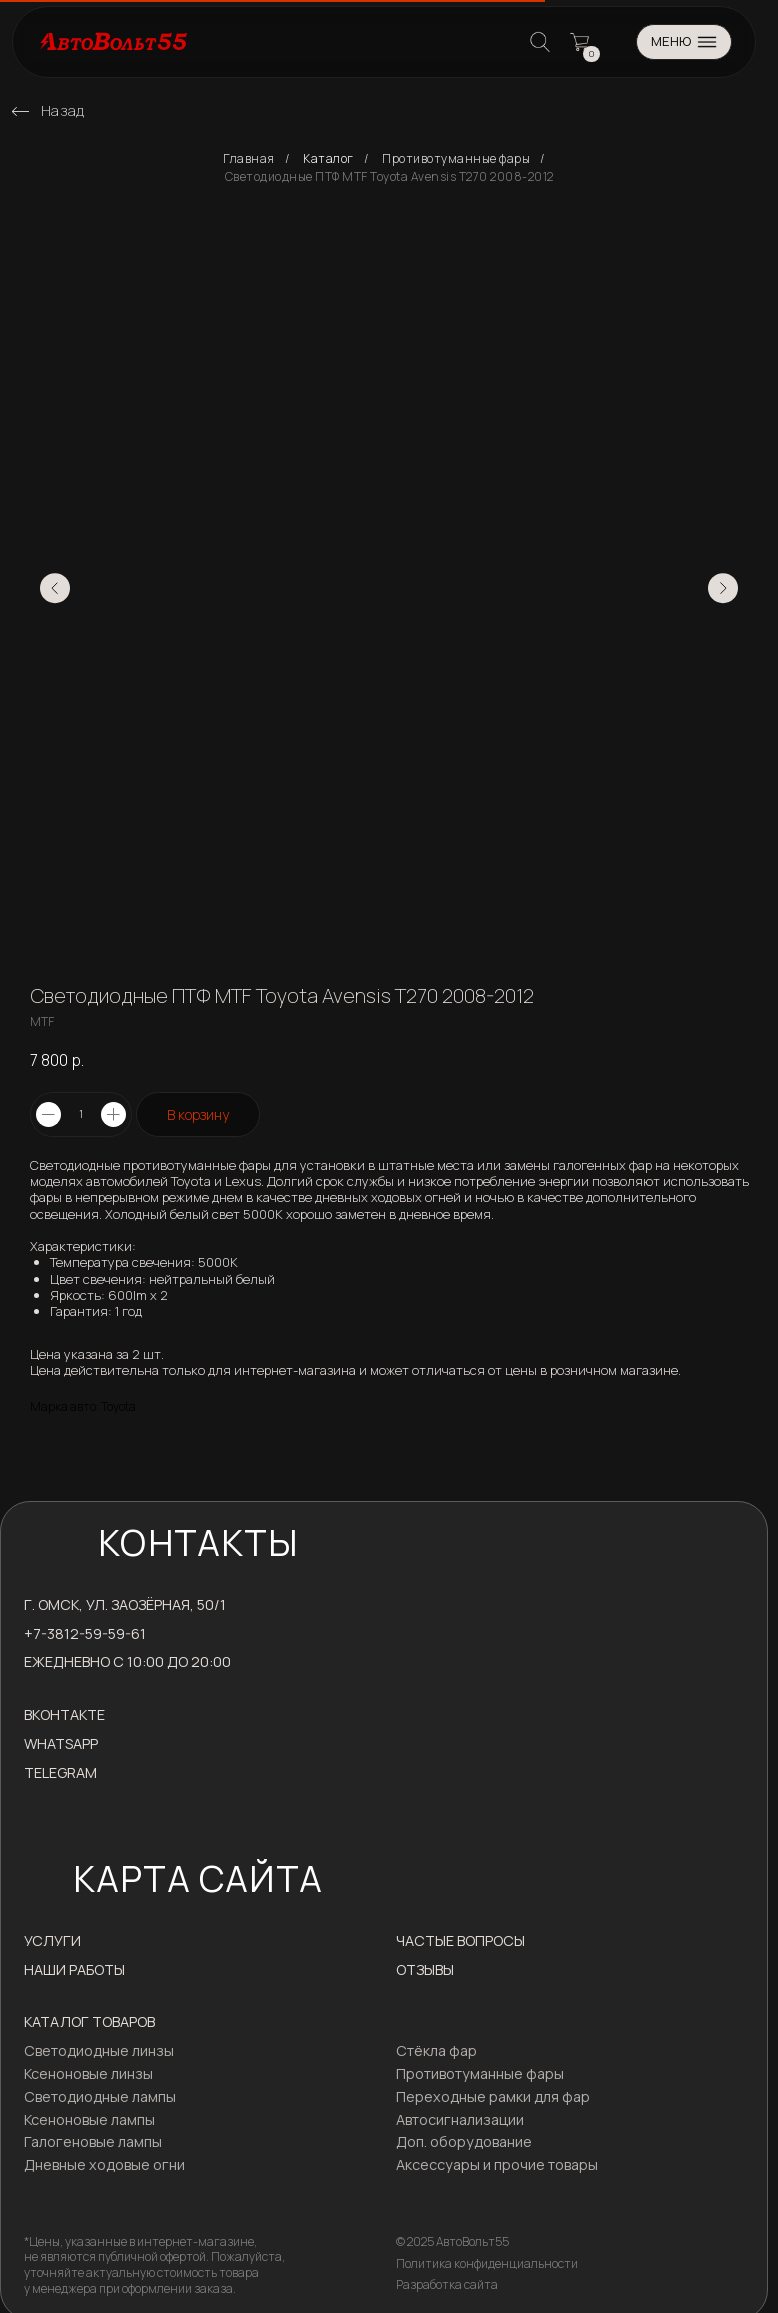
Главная (249, 159)
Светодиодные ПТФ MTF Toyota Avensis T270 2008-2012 (389, 177)
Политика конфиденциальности (487, 2263)
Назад (63, 110)
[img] (20, 111)
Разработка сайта (447, 2284)
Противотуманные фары (456, 159)
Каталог (328, 159)
